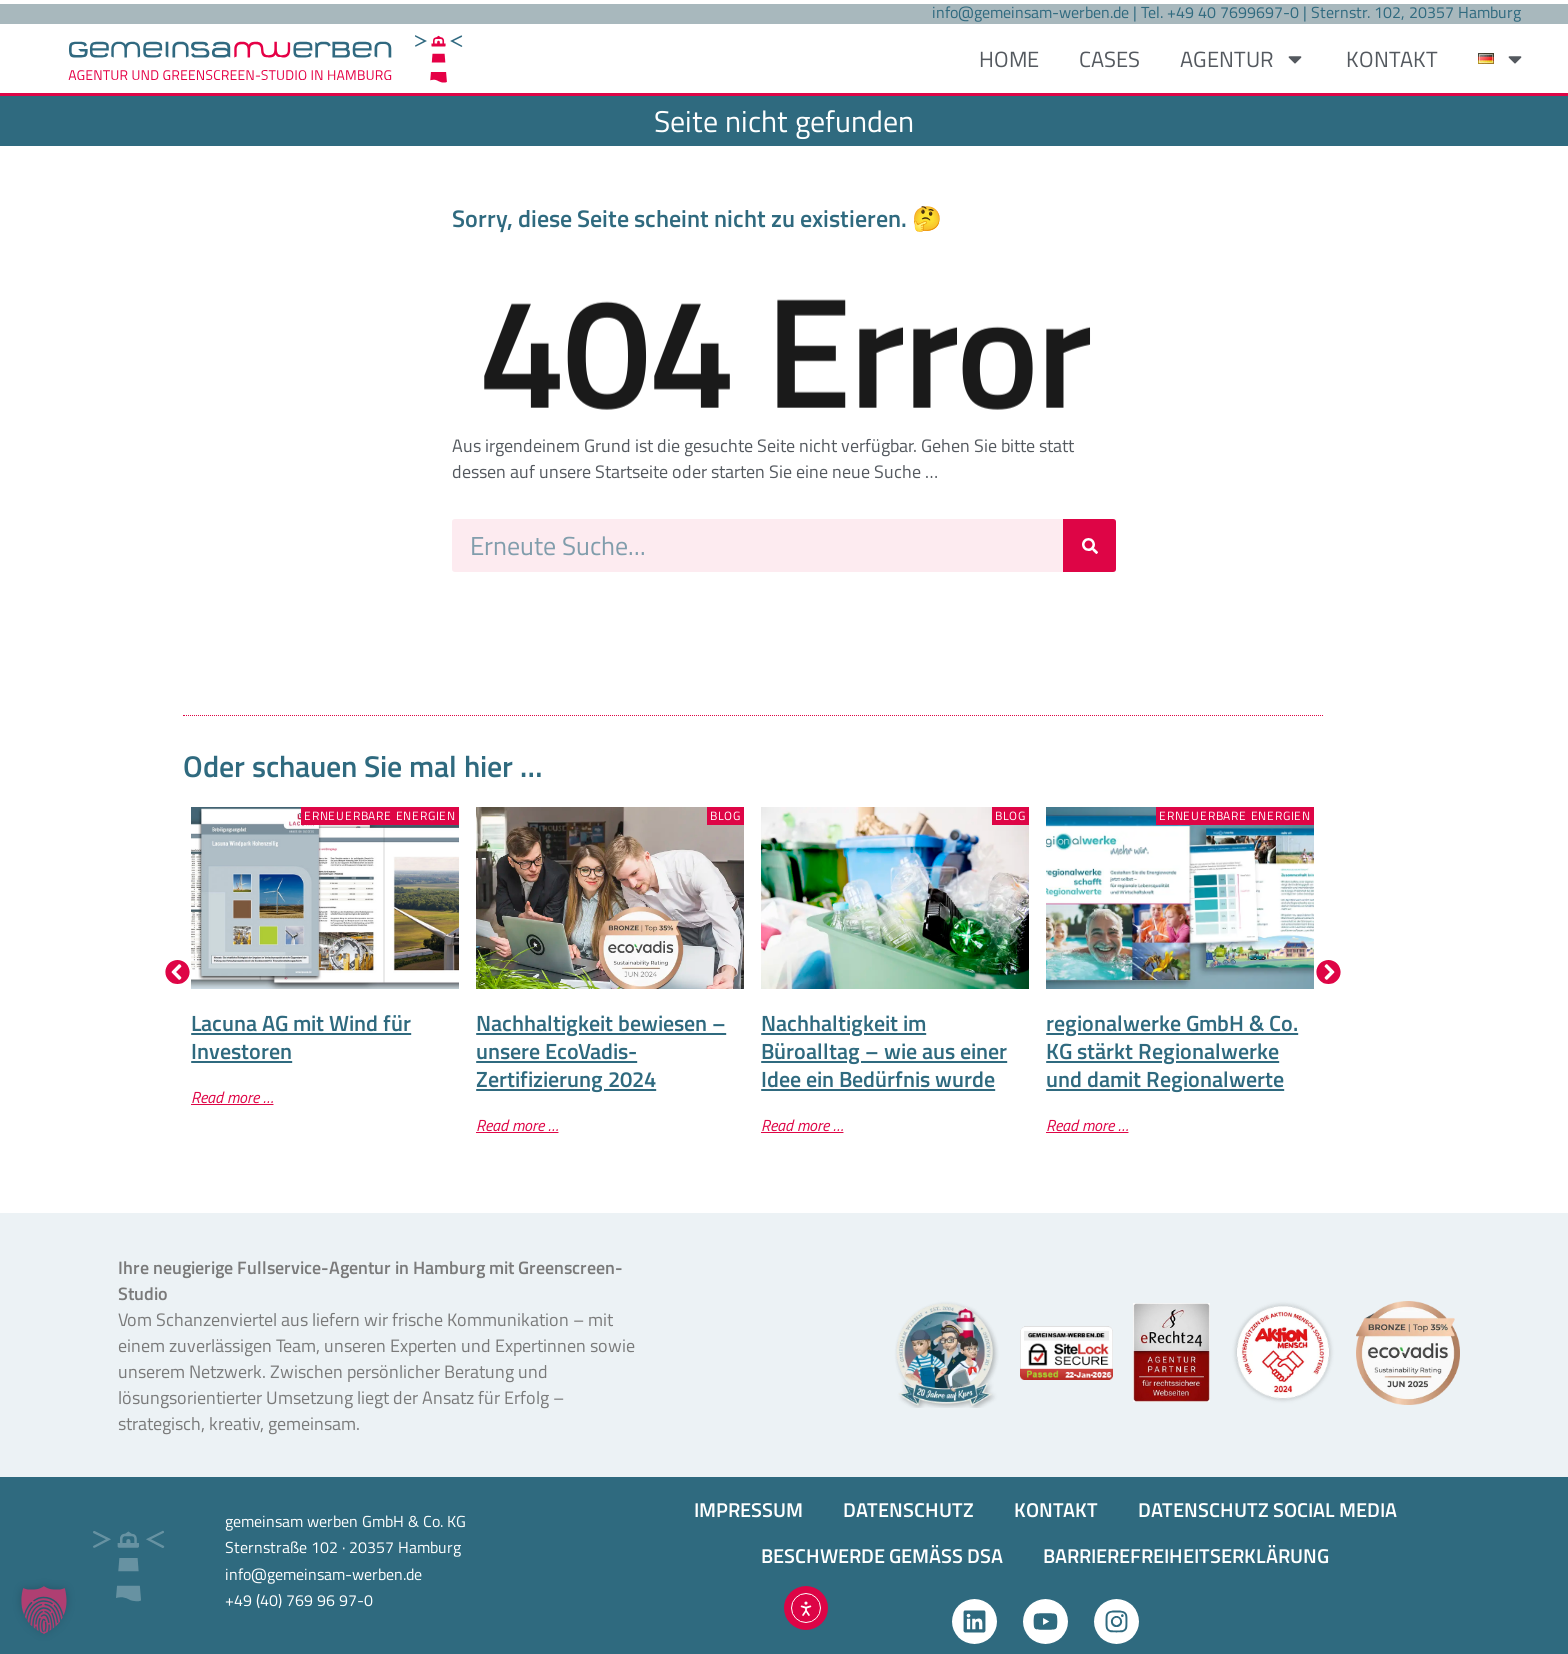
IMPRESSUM (748, 1509)
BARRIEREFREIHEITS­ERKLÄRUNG (1186, 1555)
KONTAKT (1392, 59)
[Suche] (1089, 545)
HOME (1009, 59)
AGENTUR (1243, 59)
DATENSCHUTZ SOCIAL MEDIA (1267, 1509)
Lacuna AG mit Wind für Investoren (301, 1037)
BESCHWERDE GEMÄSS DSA (882, 1555)
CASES (1109, 59)
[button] (177, 971)
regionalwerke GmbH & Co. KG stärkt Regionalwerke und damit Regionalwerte (1172, 1051)
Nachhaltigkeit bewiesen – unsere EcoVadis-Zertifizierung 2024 (601, 1051)
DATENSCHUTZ (908, 1509)
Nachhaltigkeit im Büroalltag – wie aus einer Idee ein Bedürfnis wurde (884, 1051)
